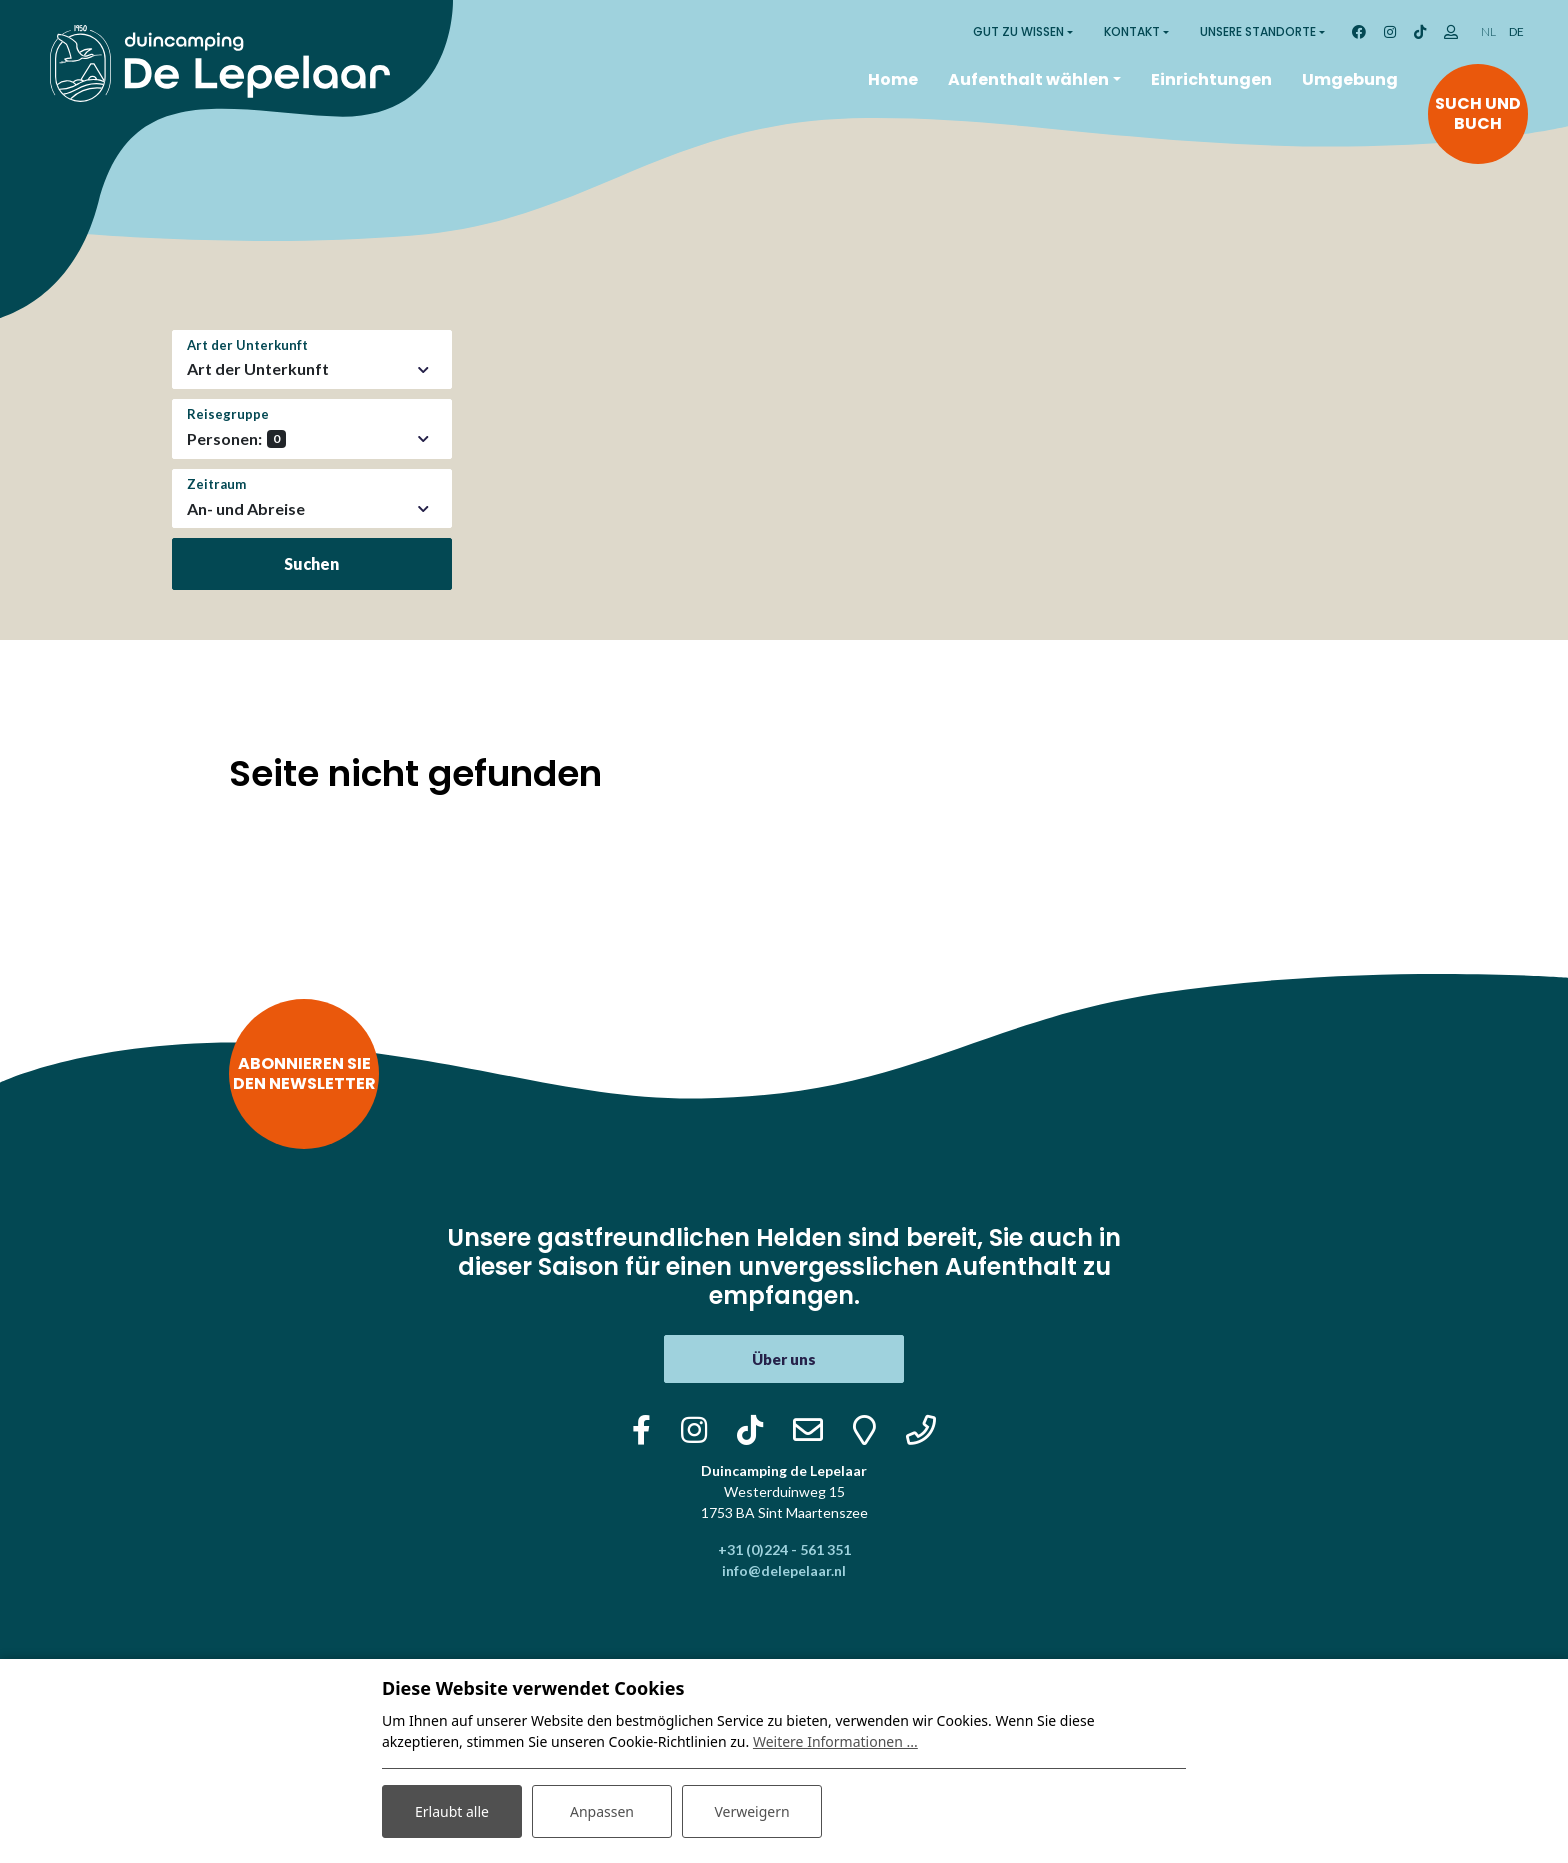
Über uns (784, 1359)
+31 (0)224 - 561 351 (784, 1549)
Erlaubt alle (452, 1811)
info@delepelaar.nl (784, 1570)
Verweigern (751, 1811)
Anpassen (602, 1811)
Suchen (311, 563)
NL (1488, 31)
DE (1516, 31)
